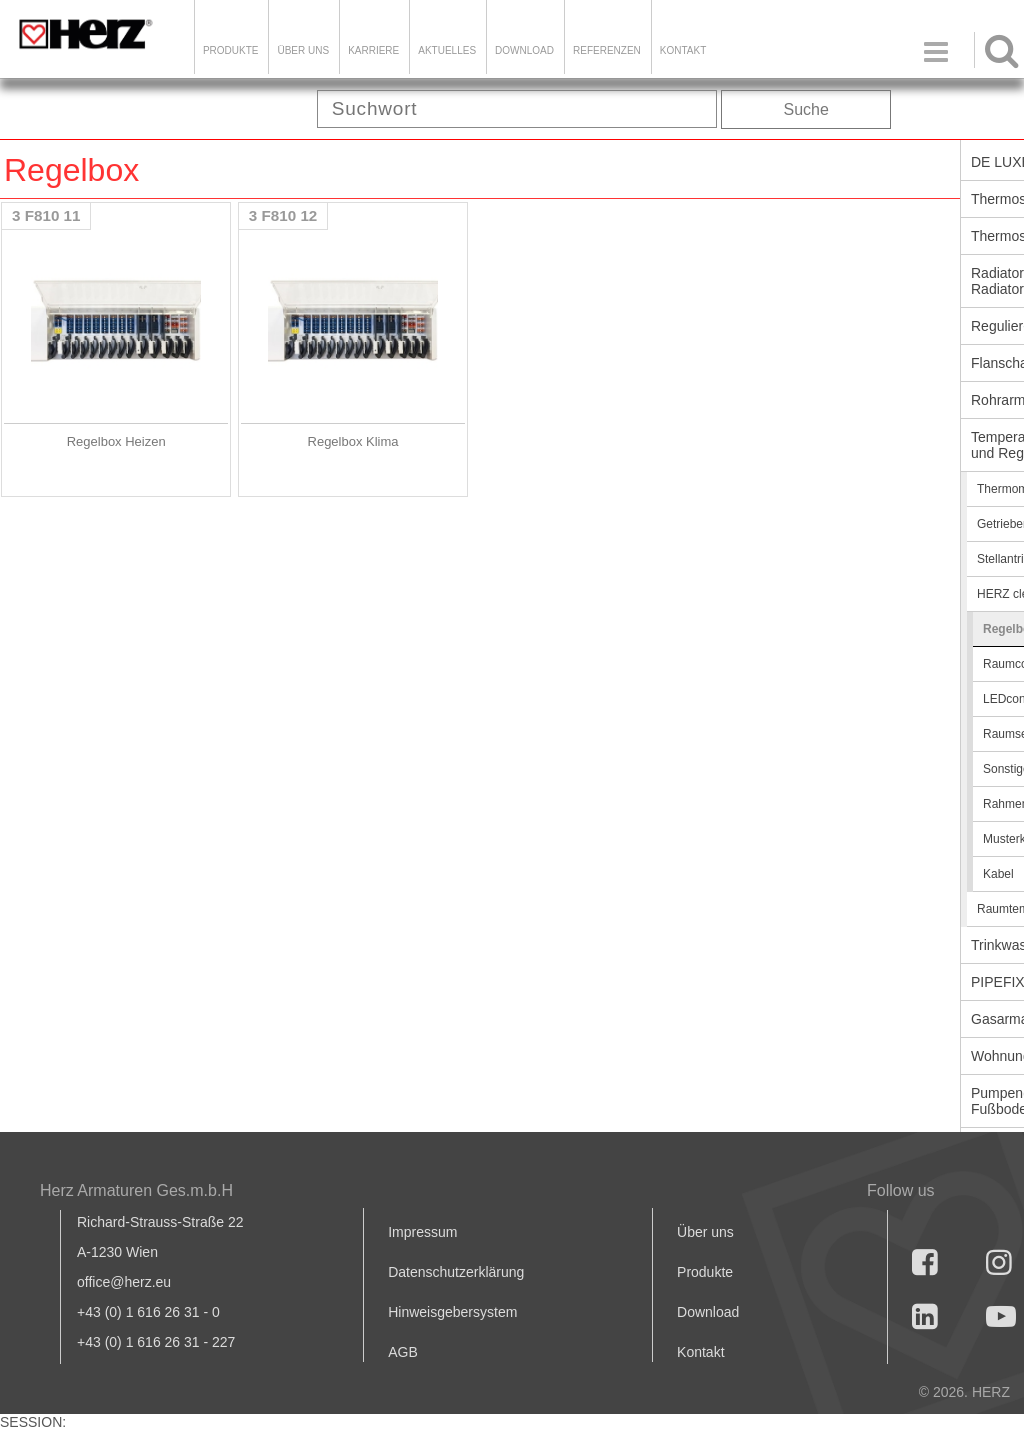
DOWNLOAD (524, 50)
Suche (806, 109)
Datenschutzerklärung (456, 1272)
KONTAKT (683, 50)
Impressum (422, 1232)
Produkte (231, 50)
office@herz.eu (124, 1282)
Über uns (705, 1232)
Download (708, 1312)
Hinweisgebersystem (452, 1312)
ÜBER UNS (303, 50)
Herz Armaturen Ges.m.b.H (136, 1190)
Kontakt (700, 1352)
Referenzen (607, 50)
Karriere (373, 50)
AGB (403, 1352)
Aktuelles (447, 50)
